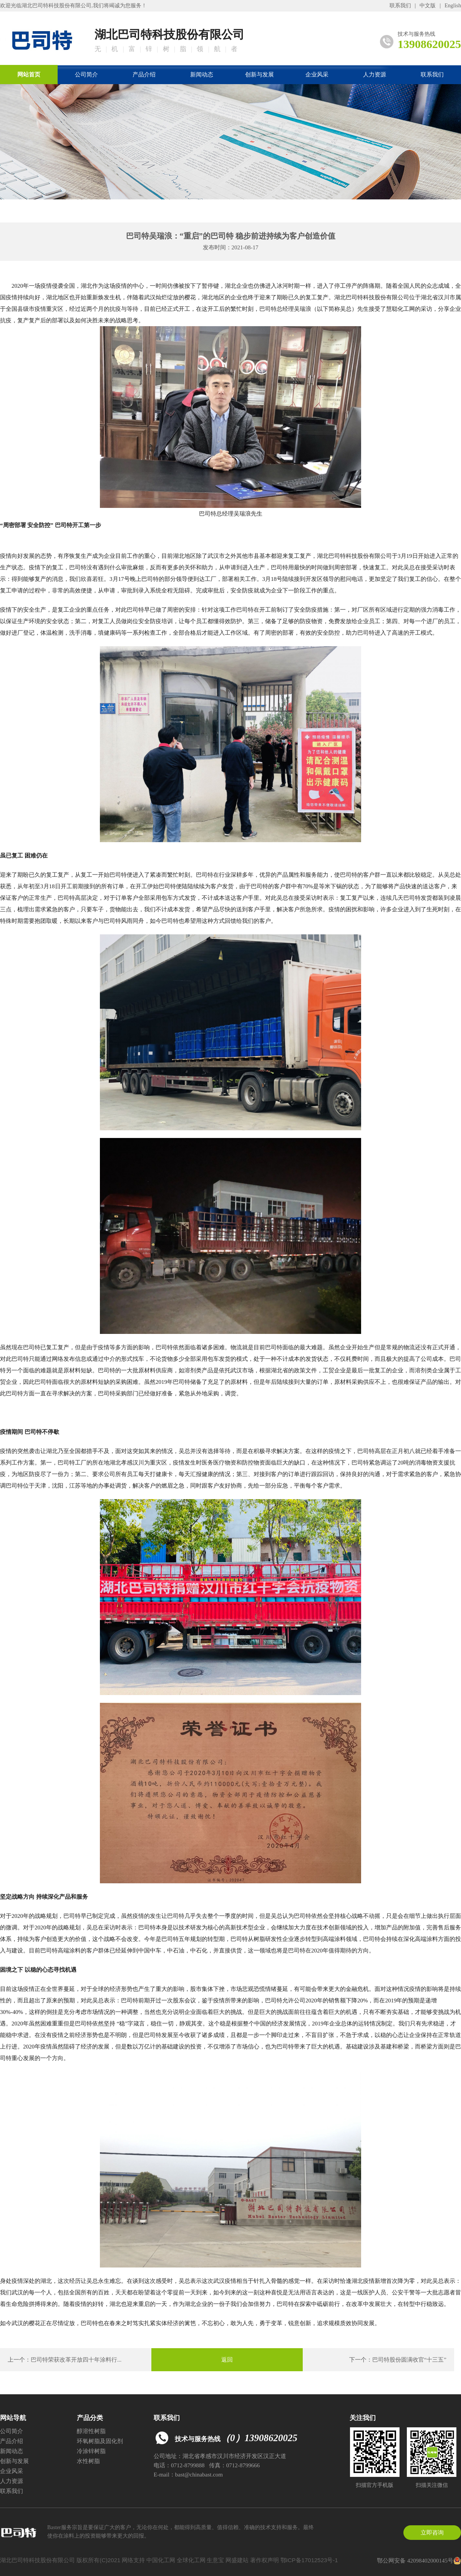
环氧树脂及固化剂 (100, 2441)
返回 (227, 2360)
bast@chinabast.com (199, 2475)
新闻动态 (201, 74)
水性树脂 (88, 2461)
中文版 (428, 5)
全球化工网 (191, 2560)
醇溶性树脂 (91, 2431)
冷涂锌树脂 (91, 2451)
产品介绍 (144, 74)
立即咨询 (432, 2533)
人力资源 (374, 74)
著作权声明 (264, 2560)
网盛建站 (237, 2560)
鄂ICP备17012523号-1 (309, 2560)
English (452, 5)
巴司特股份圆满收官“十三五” (409, 2360)
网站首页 (28, 74)
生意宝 (215, 2560)
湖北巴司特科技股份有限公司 (56, 5)
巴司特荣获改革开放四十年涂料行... (76, 2360)
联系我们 (400, 5)
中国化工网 (160, 2560)
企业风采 (316, 74)
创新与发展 (259, 74)
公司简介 (86, 74)
